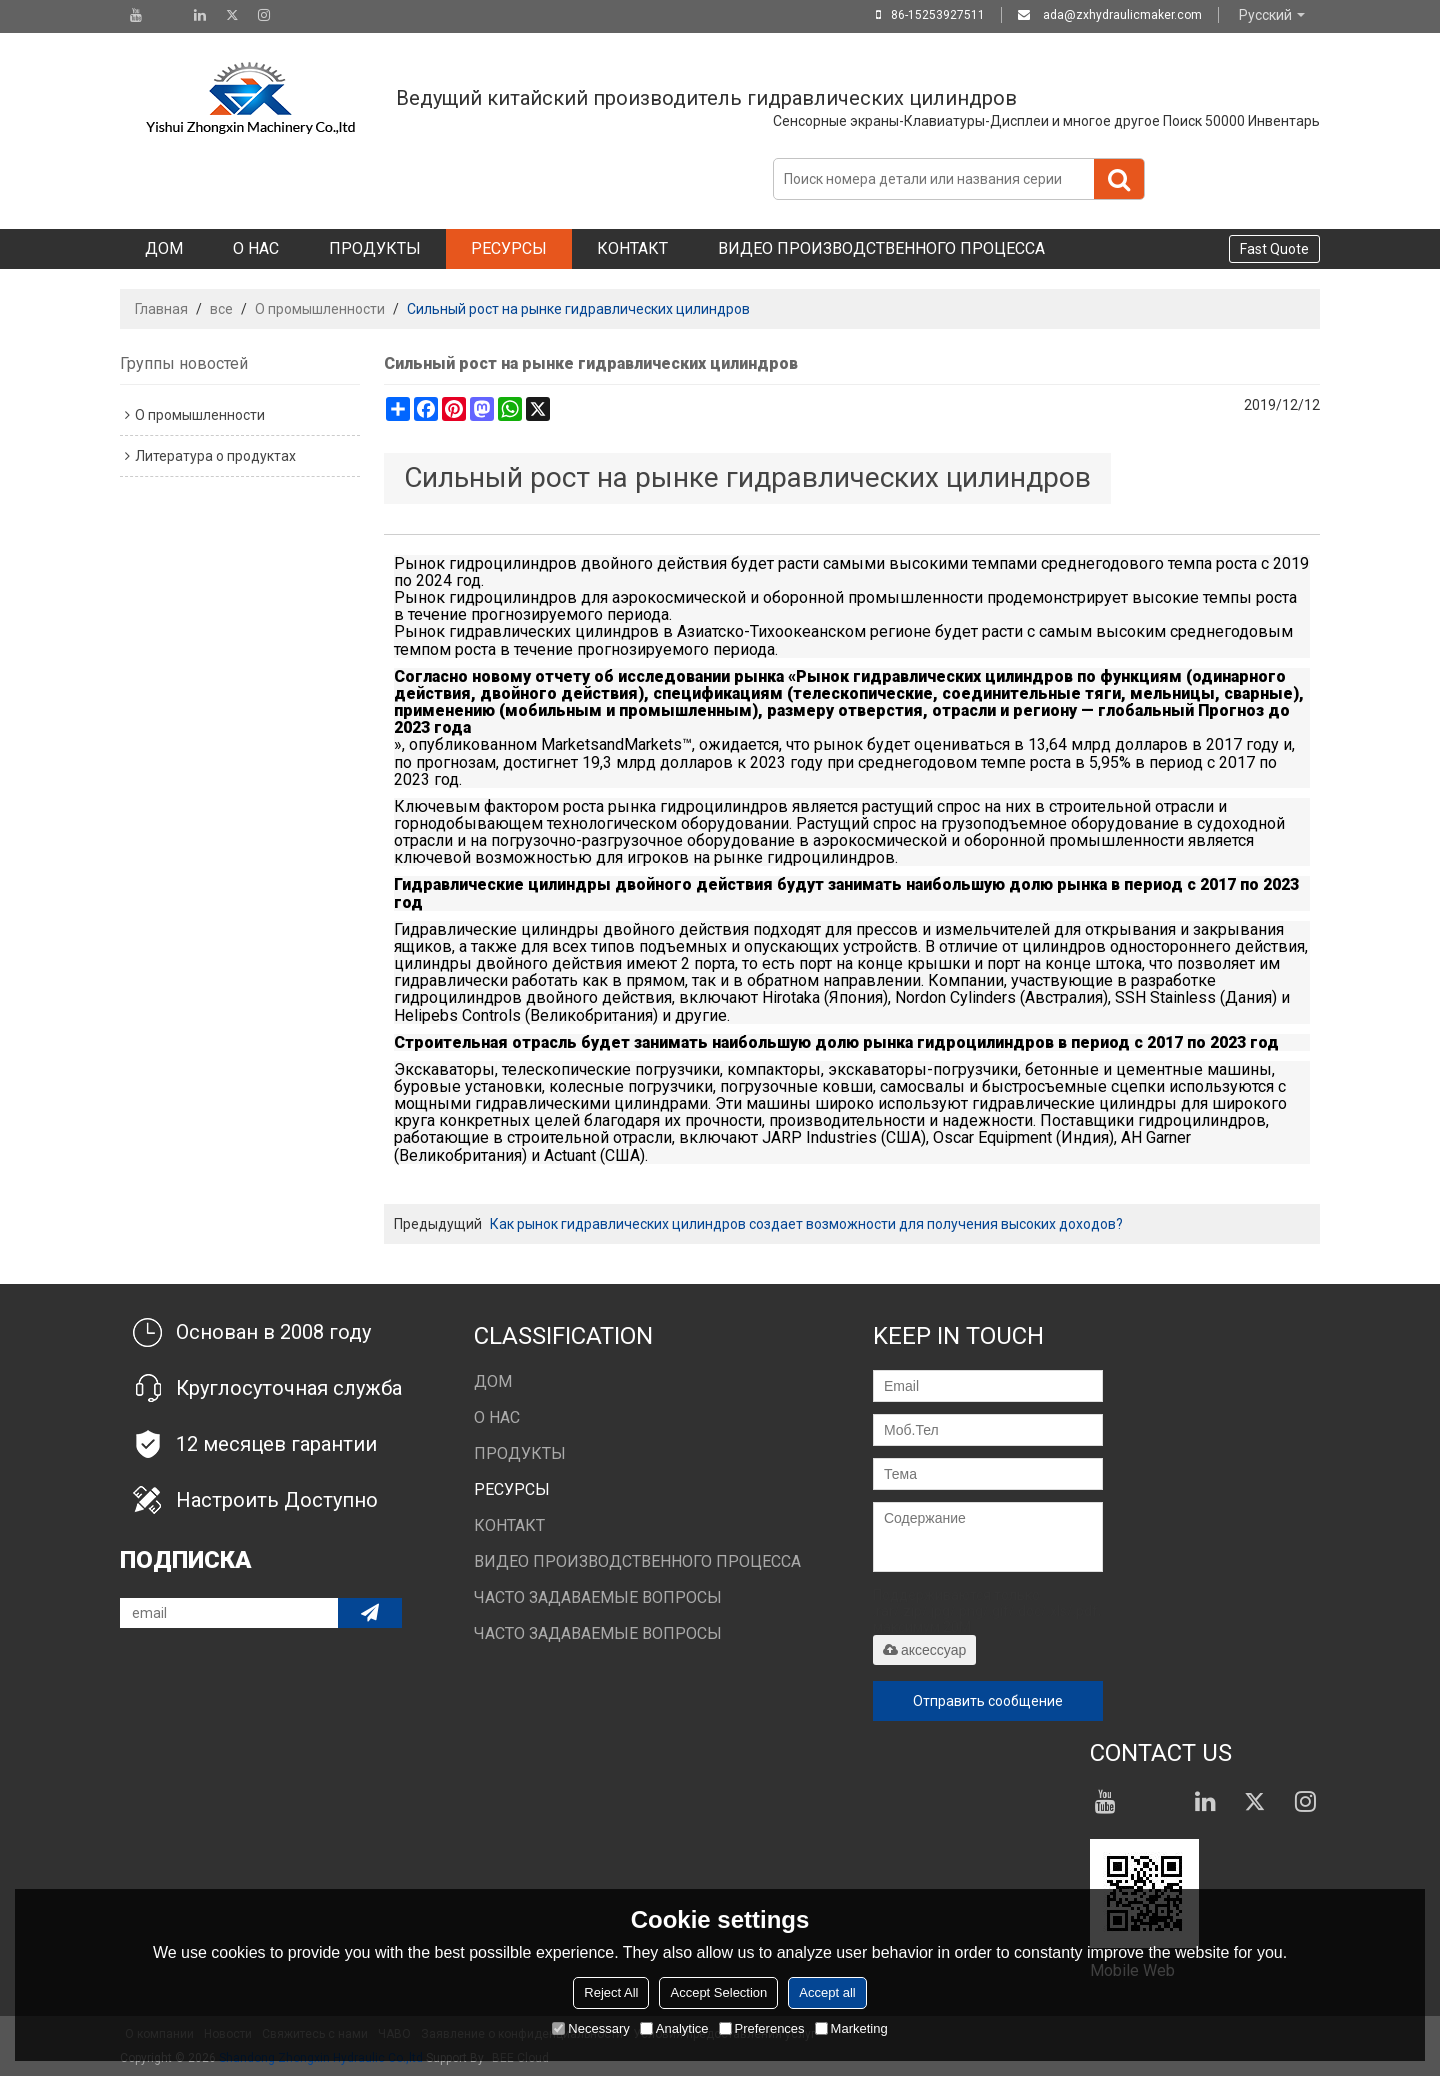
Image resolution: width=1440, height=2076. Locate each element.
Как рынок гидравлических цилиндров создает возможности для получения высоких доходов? (806, 1224)
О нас (256, 248)
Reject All (611, 1992)
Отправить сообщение (988, 1701)
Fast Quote (1274, 249)
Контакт (632, 248)
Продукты (375, 248)
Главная (161, 309)
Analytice (674, 2028)
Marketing (851, 2028)
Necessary (590, 2028)
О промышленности (320, 309)
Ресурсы (509, 248)
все (221, 309)
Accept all (827, 1992)
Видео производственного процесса (881, 248)
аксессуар (924, 1650)
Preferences (762, 2028)
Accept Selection (718, 1992)
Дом (164, 248)
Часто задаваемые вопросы (598, 1597)
